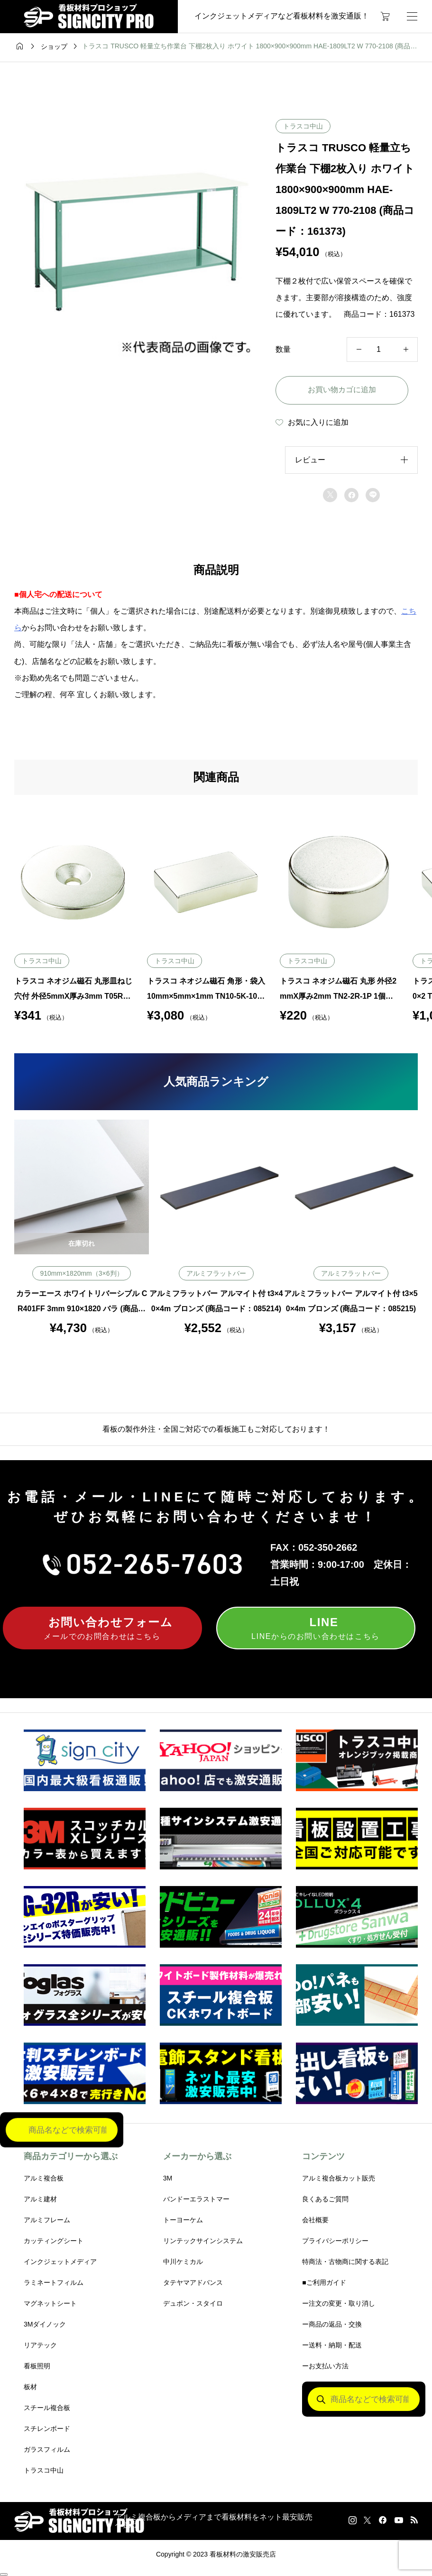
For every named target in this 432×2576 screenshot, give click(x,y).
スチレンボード (47, 2428)
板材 (30, 2387)
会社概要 (315, 2220)
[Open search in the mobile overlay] (363, 2399)
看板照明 (37, 2366)
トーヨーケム (183, 2220)
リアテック (40, 2345)
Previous (7, 1227)
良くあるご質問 (325, 2199)
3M (167, 2178)
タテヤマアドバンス (193, 2282)
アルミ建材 (40, 2199)
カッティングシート (53, 2241)
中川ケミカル (183, 2261)
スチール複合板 (47, 2407)
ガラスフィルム (47, 2449)
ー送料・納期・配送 (332, 2345)
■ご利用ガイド (324, 2282)
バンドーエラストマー (196, 2199)
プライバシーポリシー (335, 2241)
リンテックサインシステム (203, 2241)
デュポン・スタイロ (193, 2303)
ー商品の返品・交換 (332, 2324)
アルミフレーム (47, 2220)
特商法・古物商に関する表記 (345, 2261)
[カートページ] (385, 16)
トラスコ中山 (303, 126)
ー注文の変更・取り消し (338, 2303)
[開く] (412, 16)
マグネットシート (50, 2303)
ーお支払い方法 (325, 2366)
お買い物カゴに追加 (342, 390)
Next (425, 1227)
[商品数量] (382, 349)
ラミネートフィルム (53, 2282)
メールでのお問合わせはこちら (102, 1627)
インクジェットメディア (60, 2261)
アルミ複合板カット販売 (338, 2178)
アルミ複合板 (44, 2178)
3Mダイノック (45, 2324)
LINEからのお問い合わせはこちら (315, 1627)
